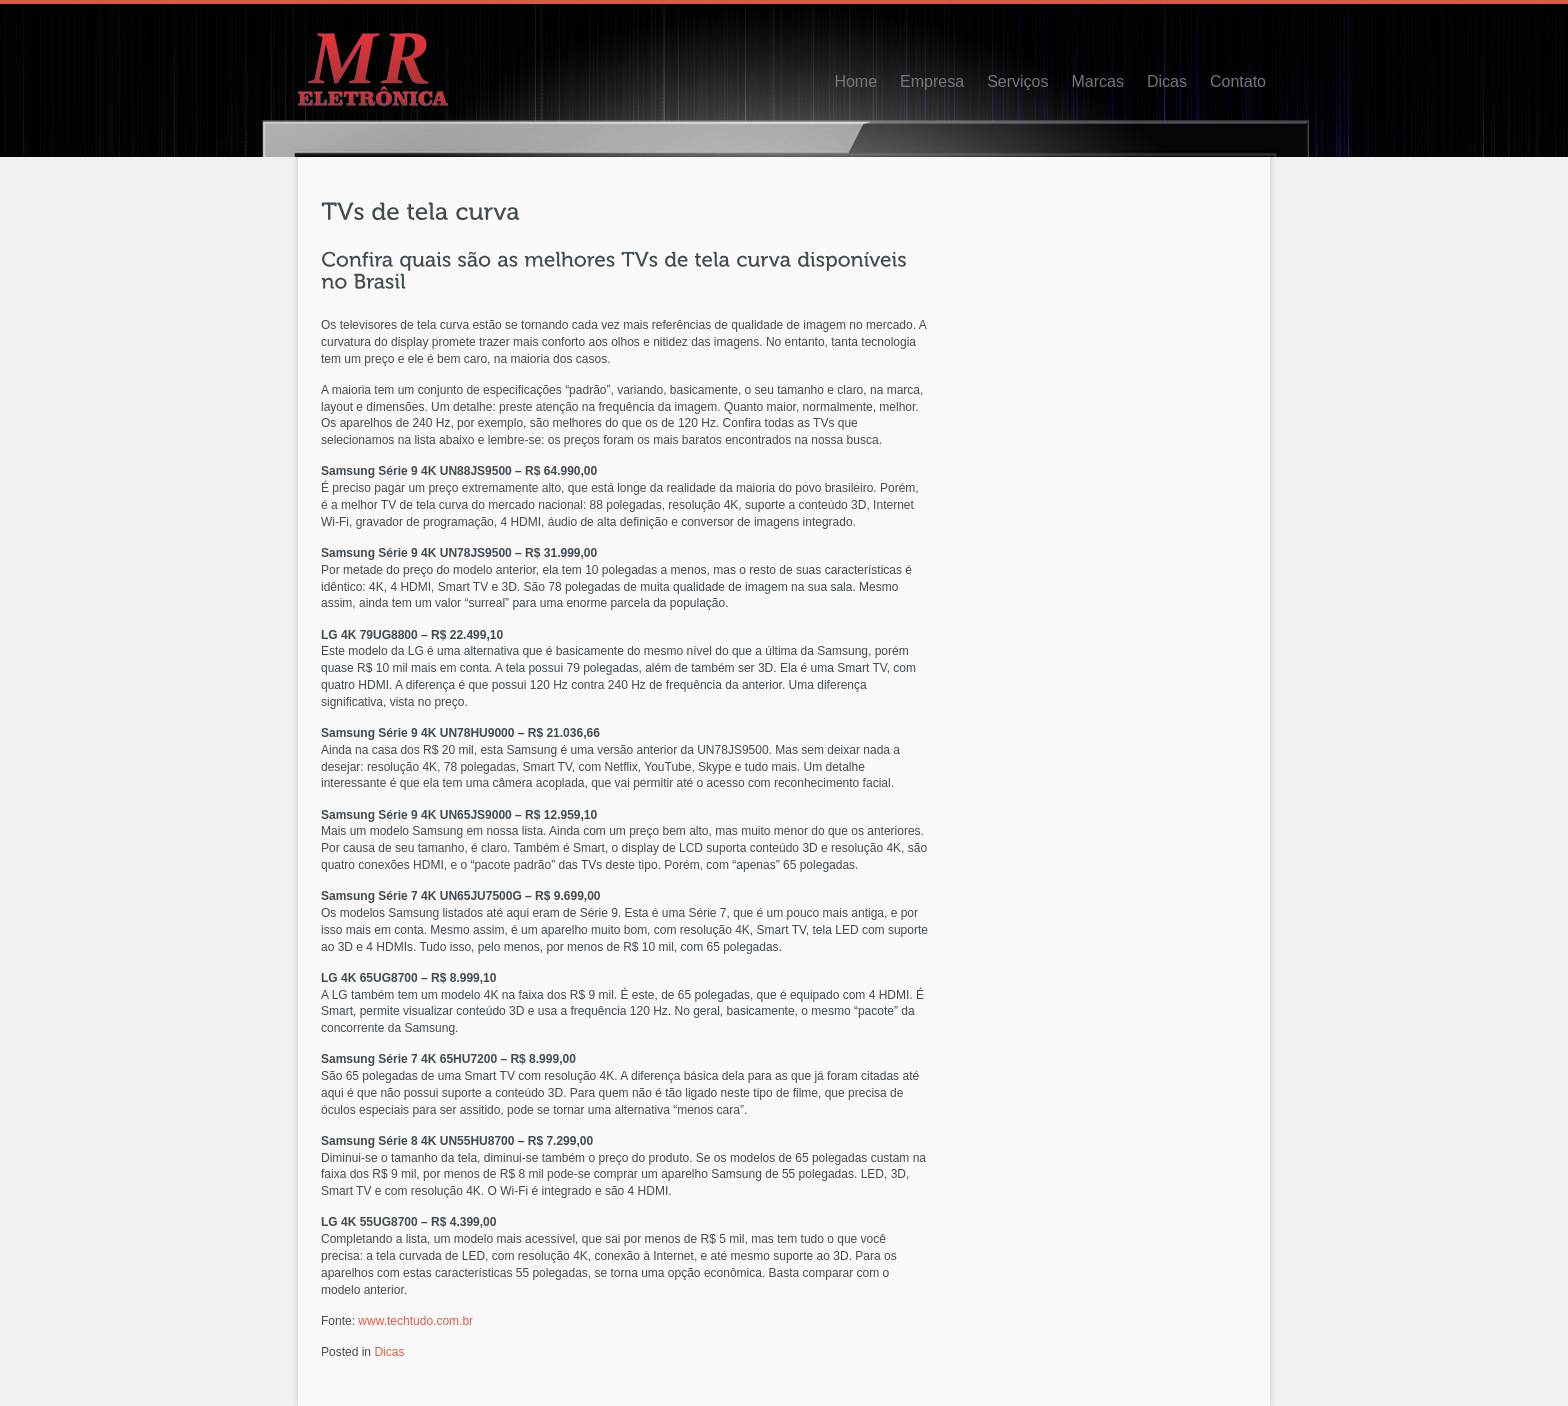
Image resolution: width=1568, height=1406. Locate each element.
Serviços (1017, 81)
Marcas (1097, 81)
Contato (1238, 81)
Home (855, 81)
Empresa (932, 81)
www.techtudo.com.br (415, 1321)
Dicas (1167, 81)
